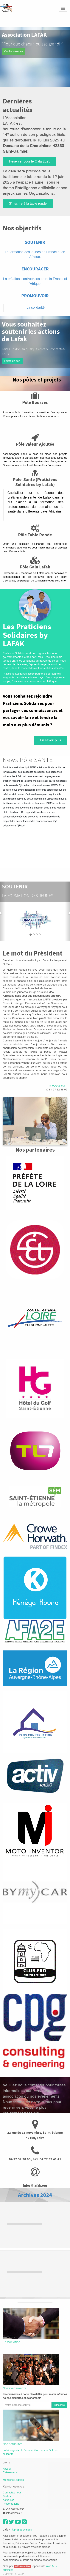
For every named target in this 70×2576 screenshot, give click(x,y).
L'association (12, 2342)
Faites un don (12, 361)
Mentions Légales (13, 2480)
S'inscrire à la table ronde (28, 203)
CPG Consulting (22, 2566)
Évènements (10, 2472)
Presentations (11, 2504)
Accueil (7, 2469)
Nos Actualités (12, 2444)
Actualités (8, 2500)
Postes (7, 2496)
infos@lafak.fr (57, 1085)
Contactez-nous (13, 51)
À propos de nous (22, 2529)
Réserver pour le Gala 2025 (29, 161)
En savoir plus (50, 740)
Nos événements (14, 2388)
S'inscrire (59, 2405)
